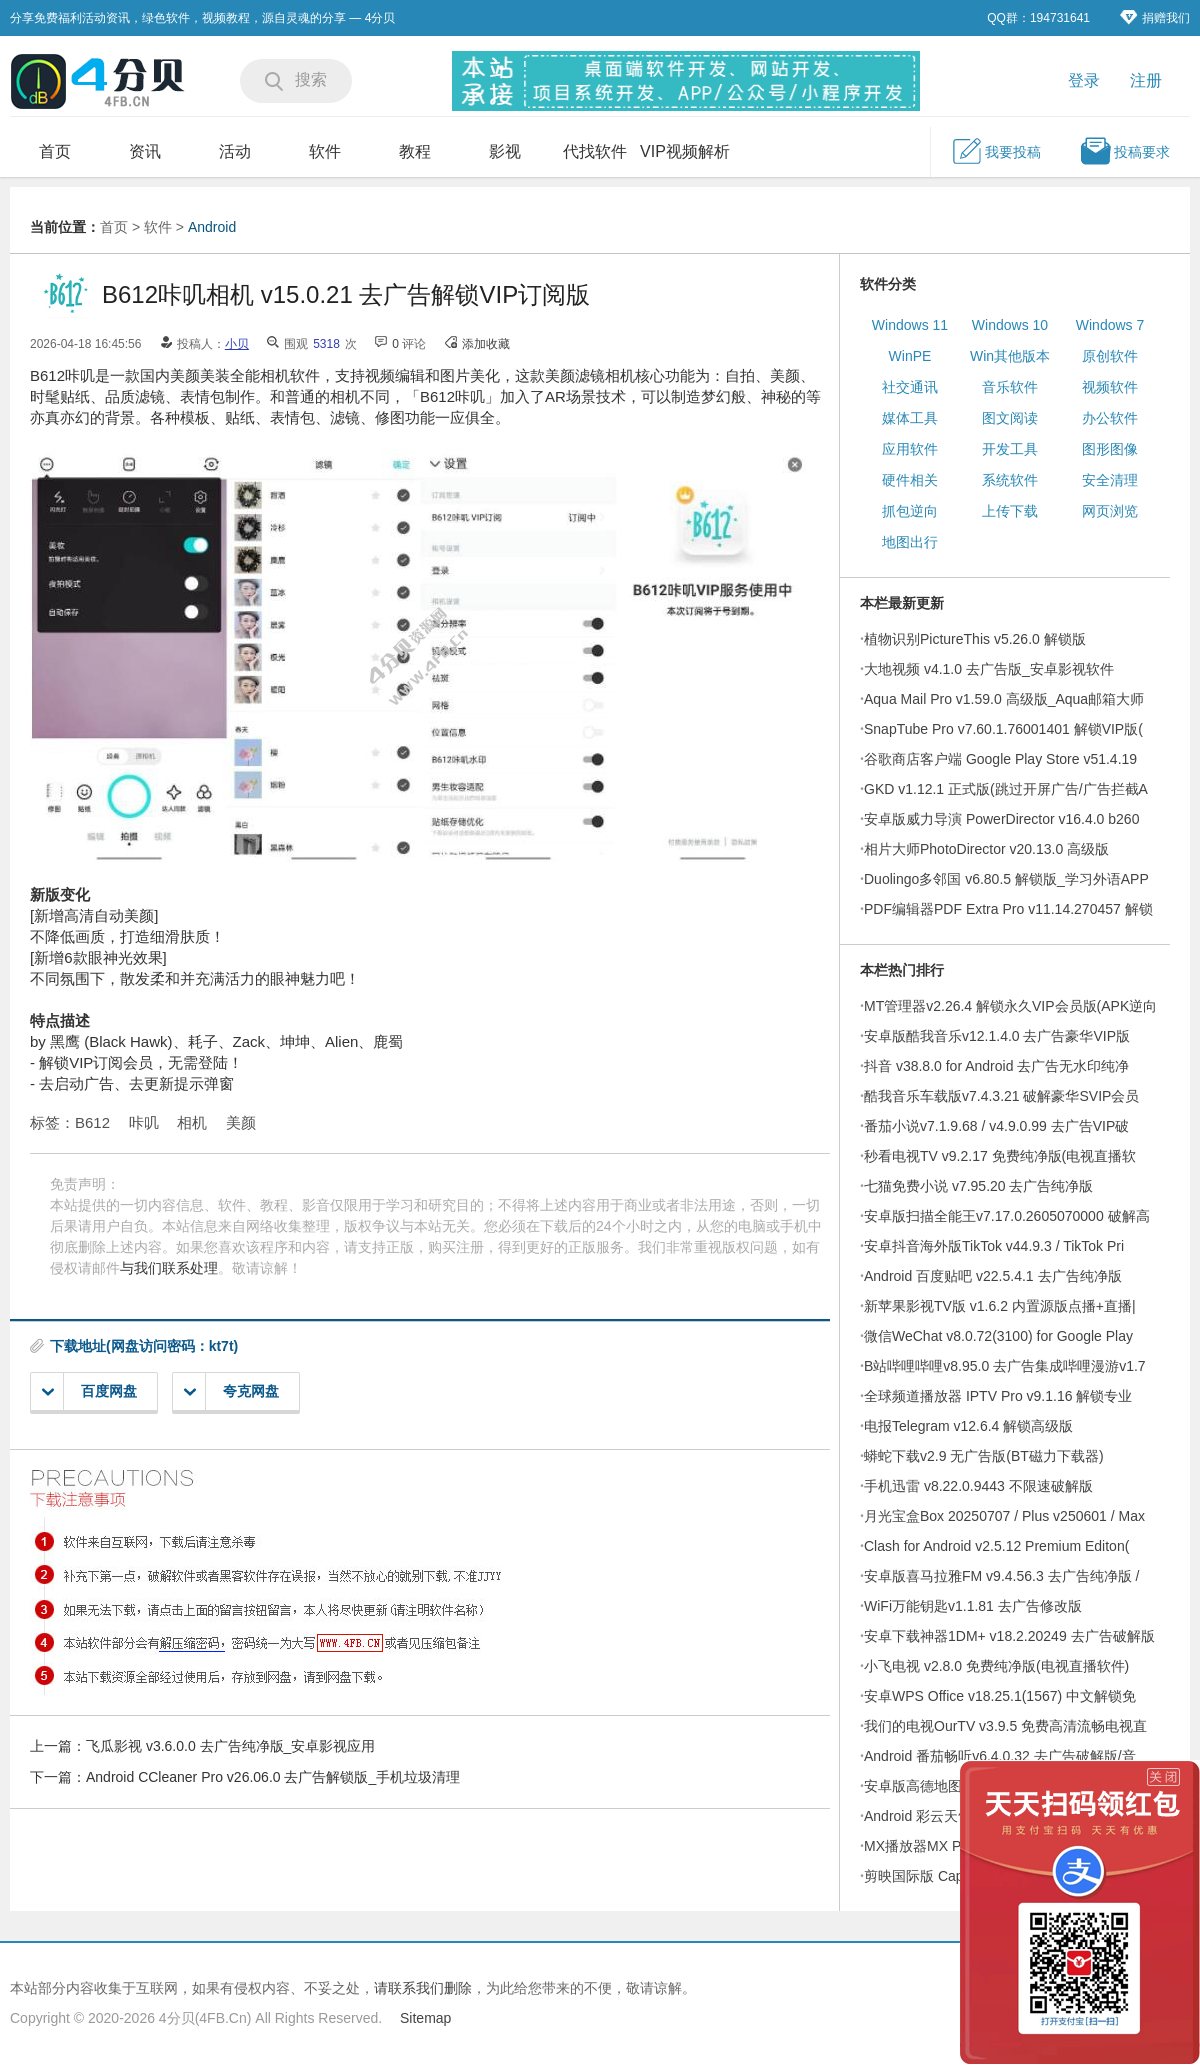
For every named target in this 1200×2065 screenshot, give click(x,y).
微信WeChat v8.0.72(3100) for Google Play (998, 1336)
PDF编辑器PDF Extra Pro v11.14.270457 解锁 (1008, 909)
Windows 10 (1010, 325)
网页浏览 (1110, 511)
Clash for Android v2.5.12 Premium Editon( (996, 1546)
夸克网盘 (231, 1391)
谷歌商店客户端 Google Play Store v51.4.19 (1000, 759)
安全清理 (1110, 480)
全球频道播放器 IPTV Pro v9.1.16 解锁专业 (998, 1396)
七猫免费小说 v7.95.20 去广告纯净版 (979, 1186)
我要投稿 (996, 151)
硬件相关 (910, 480)
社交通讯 (910, 387)
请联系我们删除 (423, 1988)
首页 (55, 151)
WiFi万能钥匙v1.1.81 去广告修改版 (973, 1606)
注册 (1146, 80)
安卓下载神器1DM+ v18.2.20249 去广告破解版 (1009, 1636)
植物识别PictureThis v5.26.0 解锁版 (975, 639)
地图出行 (910, 542)
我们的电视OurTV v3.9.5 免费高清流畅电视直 (1005, 1726)
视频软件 (1110, 387)
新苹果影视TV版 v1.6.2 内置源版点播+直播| (1000, 1306)
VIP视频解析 (685, 151)
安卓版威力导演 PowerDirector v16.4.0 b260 (1001, 819)
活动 (235, 151)
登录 (1084, 80)
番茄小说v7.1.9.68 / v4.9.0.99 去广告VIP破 (996, 1126)
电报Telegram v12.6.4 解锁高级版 (968, 1426)
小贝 (237, 344)
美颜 (241, 1122)
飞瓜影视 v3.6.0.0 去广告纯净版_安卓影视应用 (230, 1746)
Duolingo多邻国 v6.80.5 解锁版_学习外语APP (1006, 879)
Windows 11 (910, 325)
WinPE (910, 356)
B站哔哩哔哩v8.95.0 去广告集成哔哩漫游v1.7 (1005, 1366)
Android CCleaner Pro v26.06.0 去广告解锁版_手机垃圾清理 (273, 1777)
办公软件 (1110, 418)
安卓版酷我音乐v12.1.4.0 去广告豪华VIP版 (997, 1036)
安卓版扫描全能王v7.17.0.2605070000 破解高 (1007, 1216)
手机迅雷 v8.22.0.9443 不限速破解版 (978, 1486)
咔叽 (144, 1122)
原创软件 (1110, 356)
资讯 (145, 151)
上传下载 (1010, 511)
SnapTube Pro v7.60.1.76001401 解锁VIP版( (1003, 729)
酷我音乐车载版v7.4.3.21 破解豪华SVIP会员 (1001, 1096)
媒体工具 (910, 418)
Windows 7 (1110, 325)
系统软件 (1010, 480)
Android (212, 227)
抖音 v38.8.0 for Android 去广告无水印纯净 (996, 1066)
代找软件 (595, 151)
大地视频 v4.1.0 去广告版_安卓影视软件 (989, 669)
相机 (192, 1122)
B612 (92, 1122)
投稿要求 (1125, 151)
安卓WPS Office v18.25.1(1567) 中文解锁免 (1000, 1696)
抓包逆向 (910, 511)
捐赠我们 (1155, 17)
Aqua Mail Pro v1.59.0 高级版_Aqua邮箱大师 (1004, 699)
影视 (505, 151)
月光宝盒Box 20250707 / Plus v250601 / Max (1004, 1516)
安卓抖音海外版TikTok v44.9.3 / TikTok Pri (994, 1246)
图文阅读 (1010, 418)
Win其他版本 (1010, 356)
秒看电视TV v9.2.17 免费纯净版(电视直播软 (1000, 1156)
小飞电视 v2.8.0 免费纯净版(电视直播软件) (996, 1666)
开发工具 (1010, 449)
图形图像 (1110, 449)
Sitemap (425, 2018)
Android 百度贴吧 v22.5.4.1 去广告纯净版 (993, 1276)
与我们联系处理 (169, 1268)
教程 (415, 151)
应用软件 (910, 449)
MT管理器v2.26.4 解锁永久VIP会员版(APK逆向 (1010, 1006)
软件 (325, 151)
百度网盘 (89, 1391)
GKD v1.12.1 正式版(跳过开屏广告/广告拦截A (1006, 789)
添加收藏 (486, 344)
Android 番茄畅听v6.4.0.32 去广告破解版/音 (1000, 1756)
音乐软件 (1010, 387)
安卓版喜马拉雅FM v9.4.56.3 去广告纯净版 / (1001, 1576)
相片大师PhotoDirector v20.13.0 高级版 (986, 849)
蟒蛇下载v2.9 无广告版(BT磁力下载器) (984, 1456)
